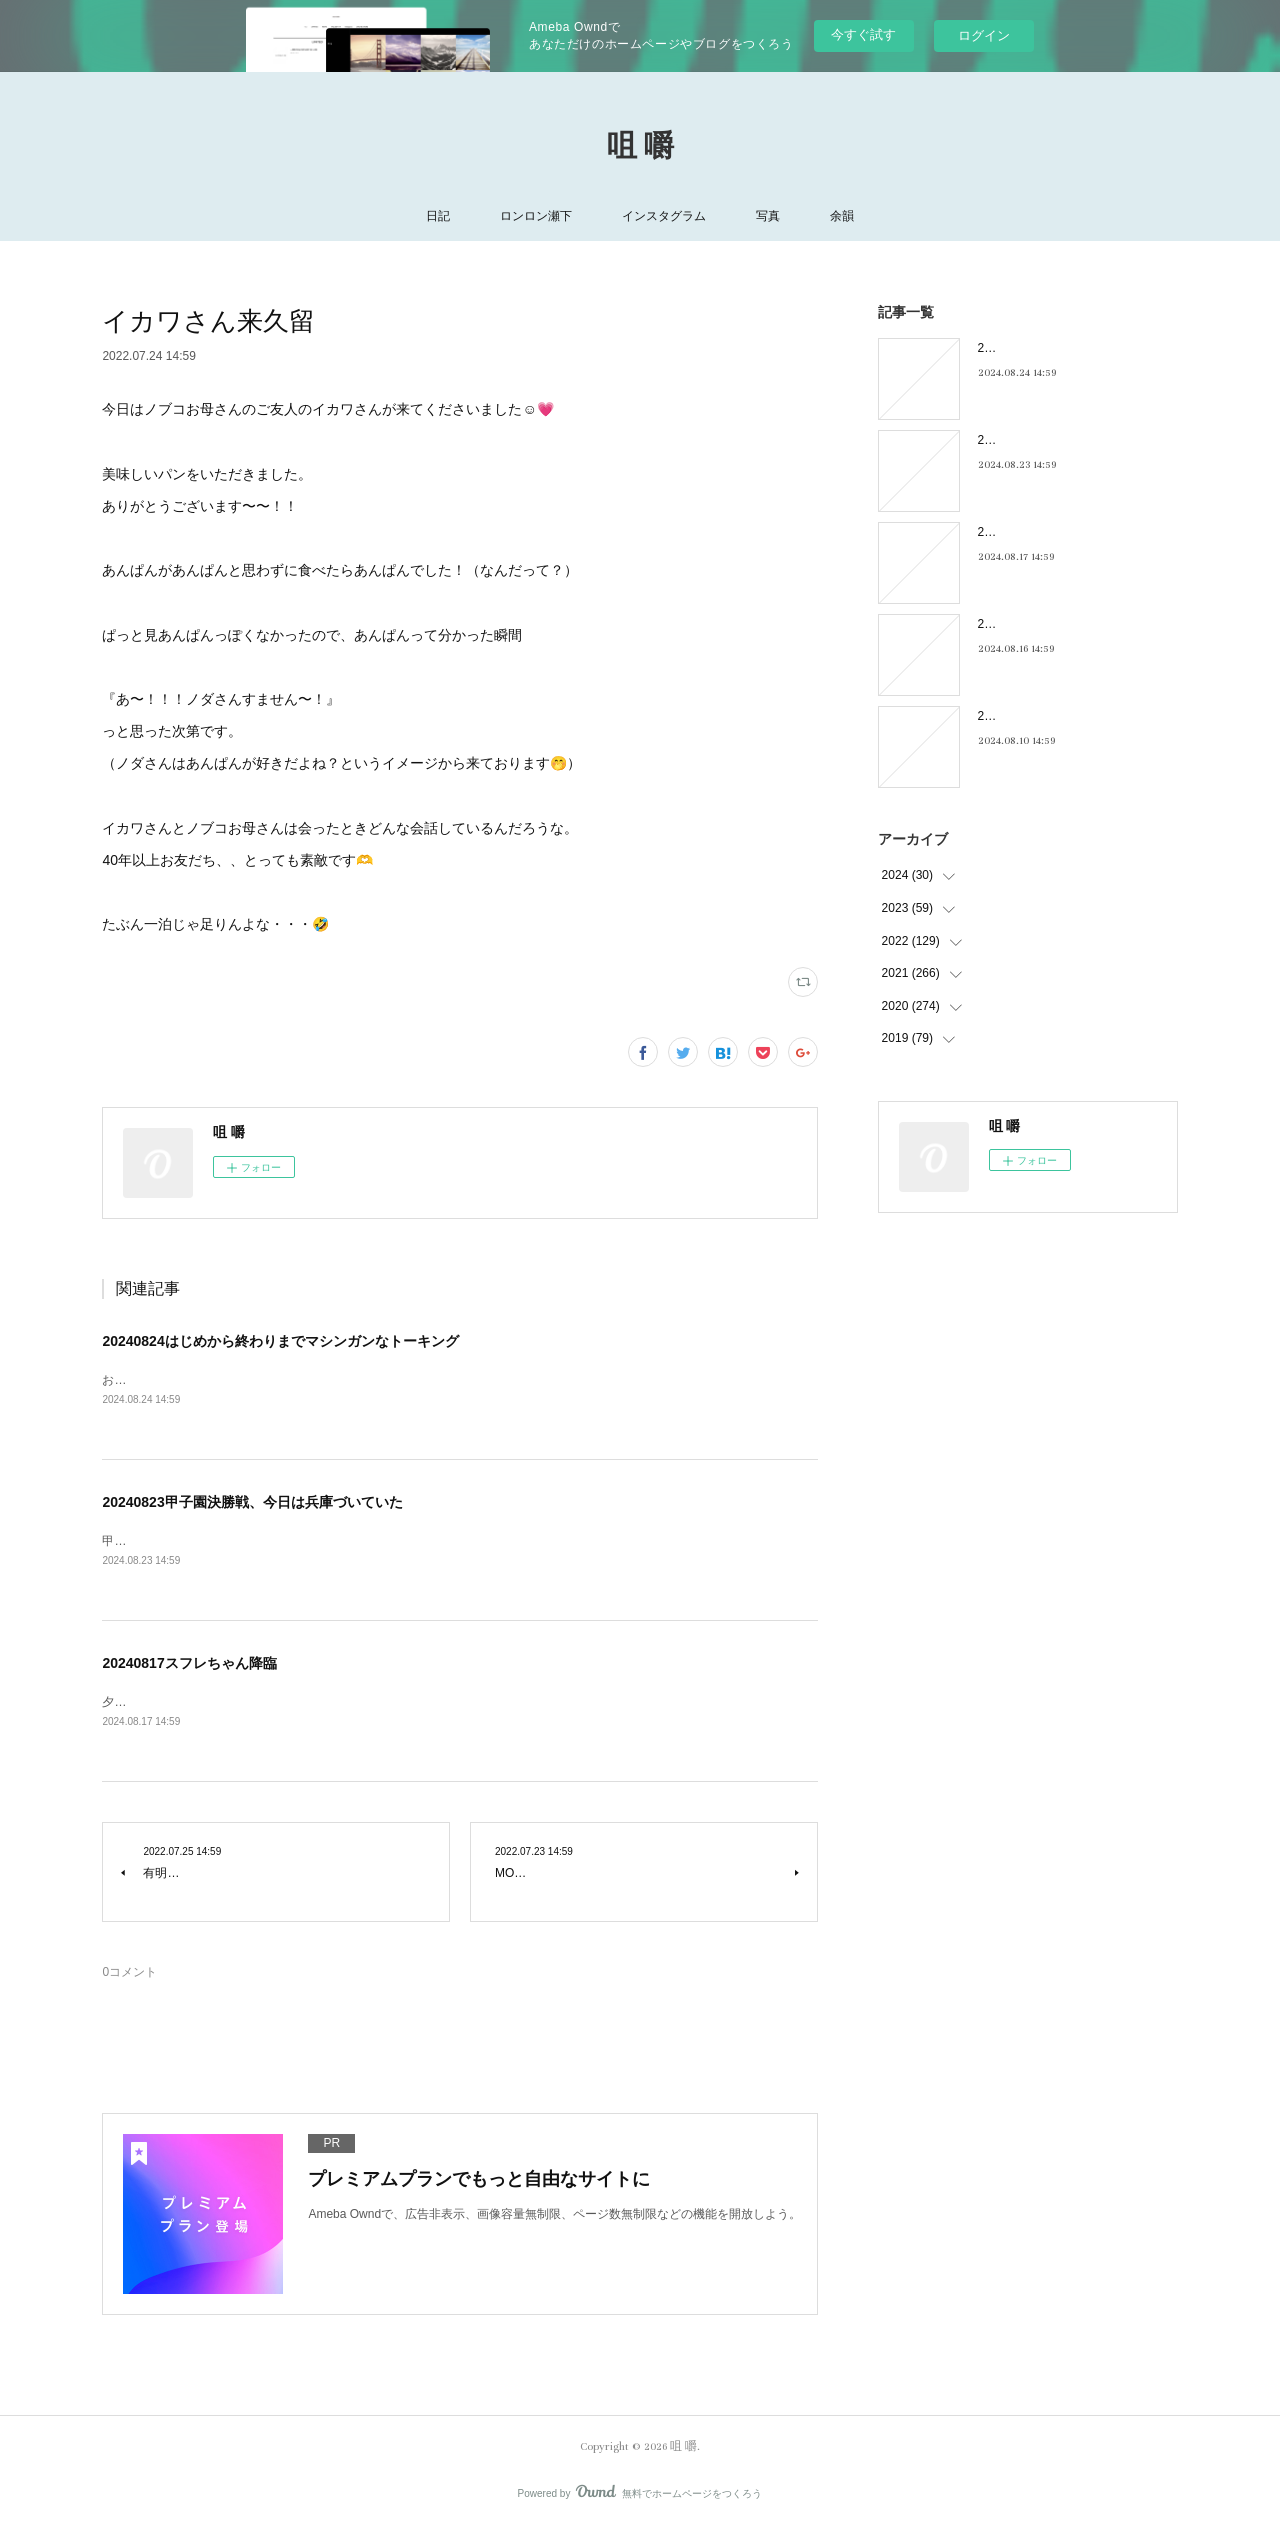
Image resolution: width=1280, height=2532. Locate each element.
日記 (438, 216)
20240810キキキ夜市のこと (1052, 716)
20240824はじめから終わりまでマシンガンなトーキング (280, 1341)
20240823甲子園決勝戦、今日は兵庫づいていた (252, 1504)
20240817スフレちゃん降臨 (189, 1666)
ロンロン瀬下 (536, 216)
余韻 (842, 216)
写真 (768, 216)
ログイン (984, 35)
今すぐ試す (863, 34)
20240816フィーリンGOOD (1053, 624)
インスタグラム (664, 216)
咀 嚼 (640, 147)
